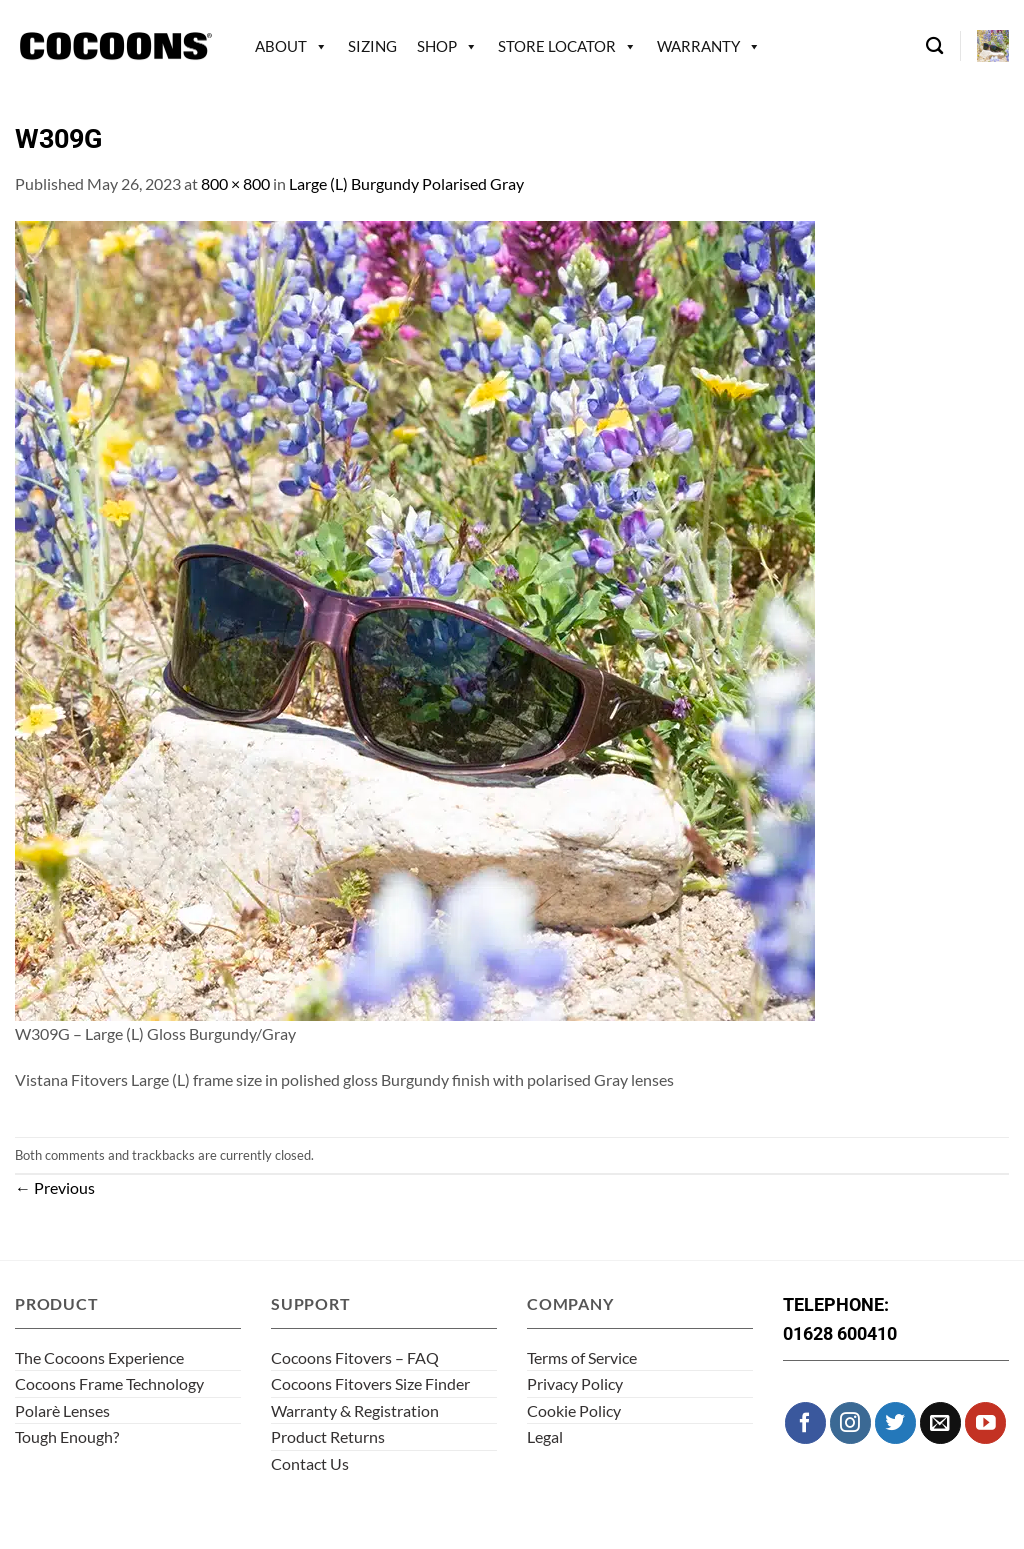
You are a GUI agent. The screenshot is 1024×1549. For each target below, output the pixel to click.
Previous (55, 1187)
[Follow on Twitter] (895, 1422)
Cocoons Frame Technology (109, 1383)
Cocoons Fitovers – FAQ (355, 1357)
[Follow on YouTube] (985, 1422)
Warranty (698, 46)
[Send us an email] (940, 1422)
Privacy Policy (575, 1383)
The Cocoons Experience (99, 1357)
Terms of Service (582, 1357)
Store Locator (557, 46)
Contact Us (310, 1463)
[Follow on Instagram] (850, 1422)
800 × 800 (235, 183)
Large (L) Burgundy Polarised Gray (406, 183)
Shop (437, 46)
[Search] (934, 46)
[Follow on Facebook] (805, 1422)
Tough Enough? (67, 1436)
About (281, 46)
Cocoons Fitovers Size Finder (370, 1383)
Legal (545, 1436)
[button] (993, 46)
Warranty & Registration (355, 1410)
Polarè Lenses (62, 1410)
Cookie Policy (574, 1410)
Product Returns (328, 1436)
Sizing (372, 46)
